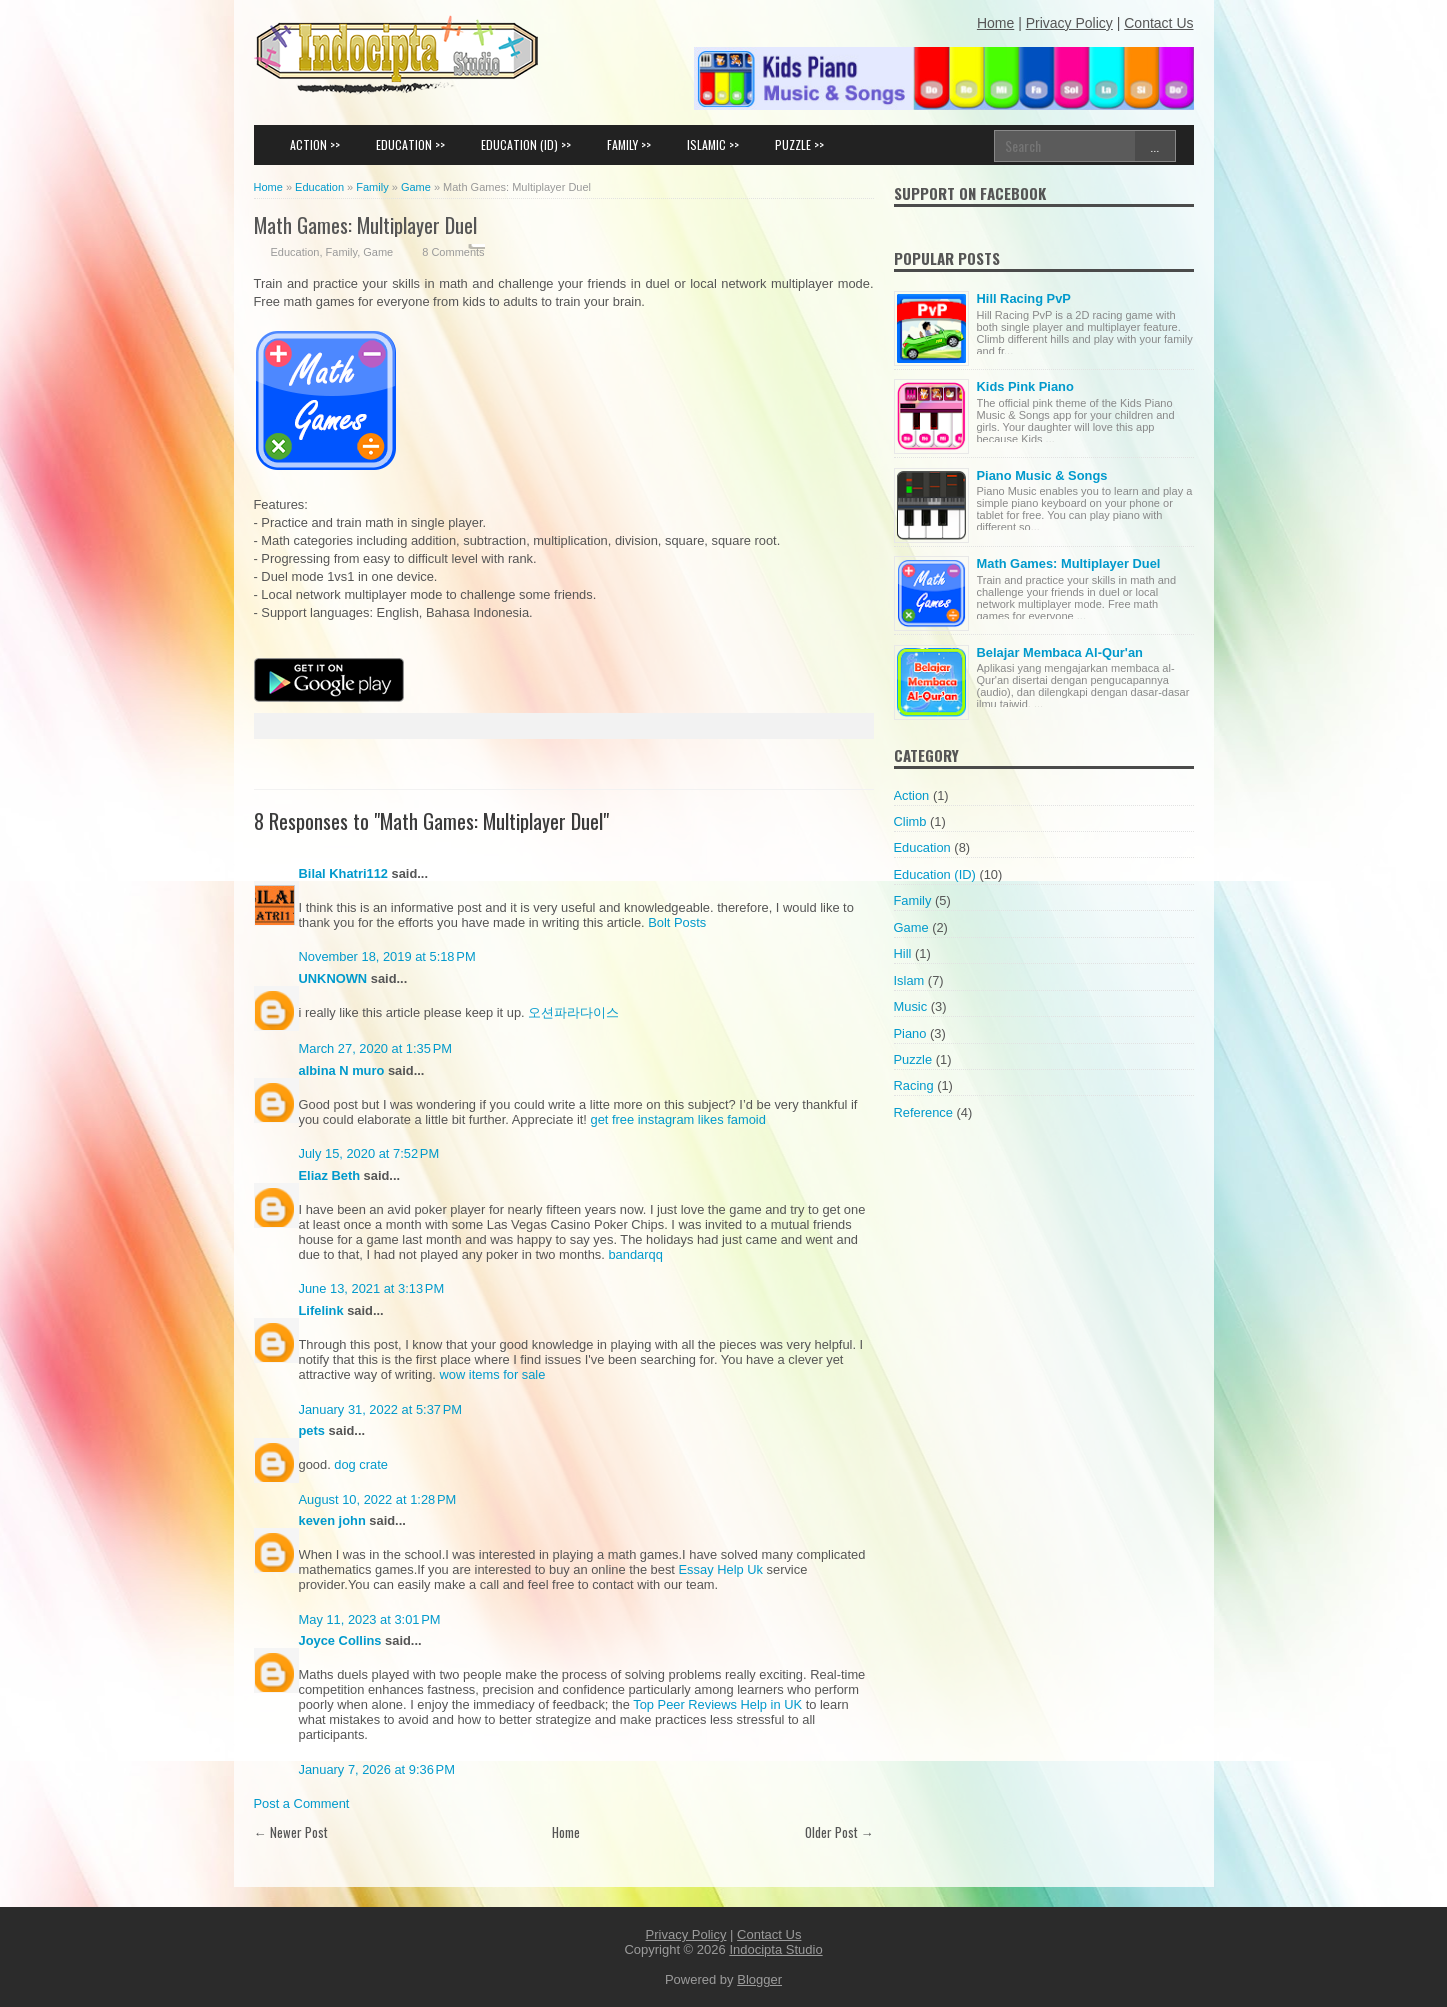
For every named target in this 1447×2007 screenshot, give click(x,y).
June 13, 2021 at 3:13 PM (372, 1288)
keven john (332, 1520)
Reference (923, 1112)
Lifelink (321, 1310)
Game (378, 252)
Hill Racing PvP (1024, 298)
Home (566, 1832)
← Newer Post (291, 1832)
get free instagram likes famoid (678, 1119)
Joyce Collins (340, 1640)
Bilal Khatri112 (343, 873)
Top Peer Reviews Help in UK (717, 1704)
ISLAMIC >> (713, 144)
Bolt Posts (677, 922)
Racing (914, 1085)
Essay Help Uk (721, 1569)
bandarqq (635, 1254)
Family (342, 252)
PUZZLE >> (799, 144)
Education (295, 252)
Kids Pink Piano (1025, 386)
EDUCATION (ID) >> (526, 144)
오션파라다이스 (573, 1012)
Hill (903, 953)
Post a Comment (302, 1803)
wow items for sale (492, 1374)
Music (911, 1006)
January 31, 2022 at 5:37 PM (381, 1409)
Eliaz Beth (330, 1175)
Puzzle (913, 1059)
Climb (910, 821)
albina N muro (342, 1070)
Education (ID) (935, 874)
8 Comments (453, 252)
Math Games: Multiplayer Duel (365, 224)
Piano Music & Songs (1042, 475)
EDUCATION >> (410, 144)
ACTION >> (315, 144)
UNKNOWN (333, 978)
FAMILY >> (629, 144)
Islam (909, 980)
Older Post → (839, 1832)
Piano (910, 1033)
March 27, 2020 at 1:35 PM (376, 1048)
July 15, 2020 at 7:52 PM (369, 1153)
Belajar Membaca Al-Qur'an (1060, 652)
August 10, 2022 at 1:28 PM (378, 1499)
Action (912, 795)
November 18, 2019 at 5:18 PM (387, 956)
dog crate (361, 1464)
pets (312, 1430)
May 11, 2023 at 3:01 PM (370, 1619)
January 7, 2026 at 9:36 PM (377, 1769)
